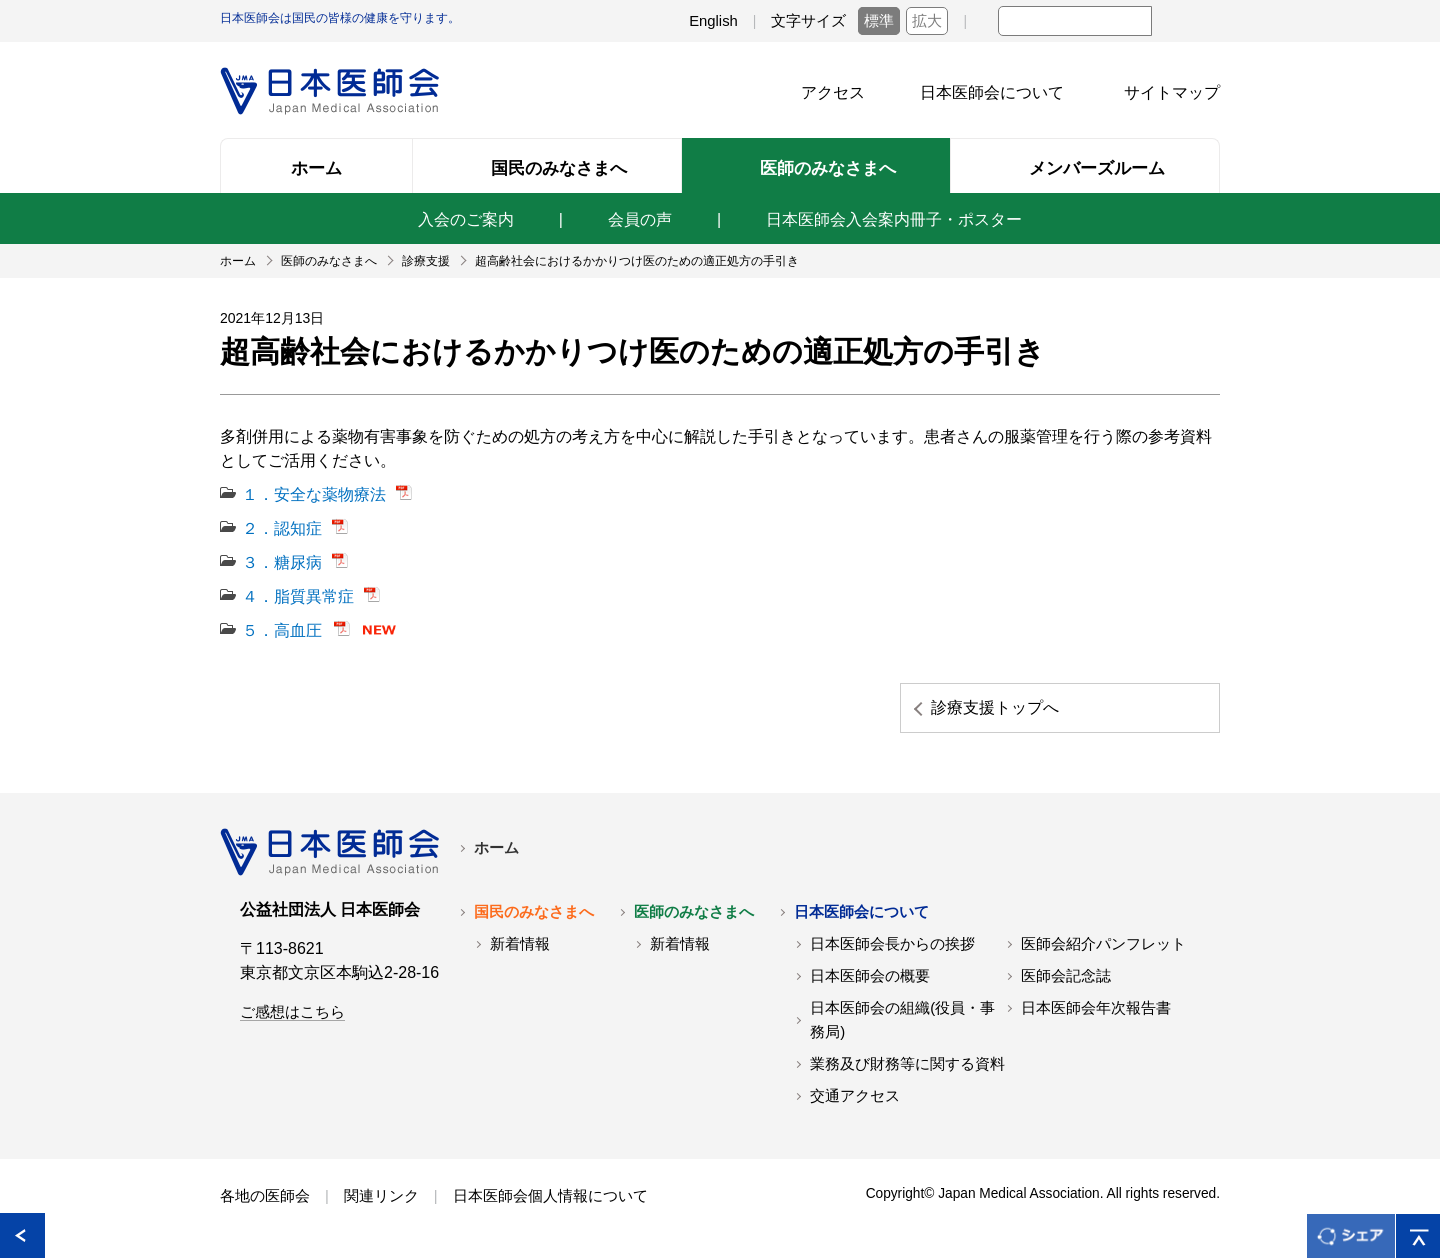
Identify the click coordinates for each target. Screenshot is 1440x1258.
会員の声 (640, 219)
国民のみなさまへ (534, 912)
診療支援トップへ (995, 707)
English (713, 21)
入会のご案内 (466, 219)
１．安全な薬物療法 (314, 494)
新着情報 (520, 944)
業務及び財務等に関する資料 (907, 1064)
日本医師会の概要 (870, 976)
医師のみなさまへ (694, 912)
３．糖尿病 (282, 562)
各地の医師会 (265, 1196)
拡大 (927, 21)
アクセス (833, 92)
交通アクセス (855, 1096)
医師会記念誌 (1066, 976)
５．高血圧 (282, 630)
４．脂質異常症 (298, 596)
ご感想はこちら (292, 1012)
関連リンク (381, 1196)
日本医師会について (992, 92)
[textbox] (1075, 21)
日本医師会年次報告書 (1096, 1008)
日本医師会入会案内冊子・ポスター (894, 219)
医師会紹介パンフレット (1103, 944)
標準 (879, 21)
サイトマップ (1172, 92)
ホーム (496, 848)
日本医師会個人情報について (550, 1196)
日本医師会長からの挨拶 (892, 944)
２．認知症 (282, 528)
